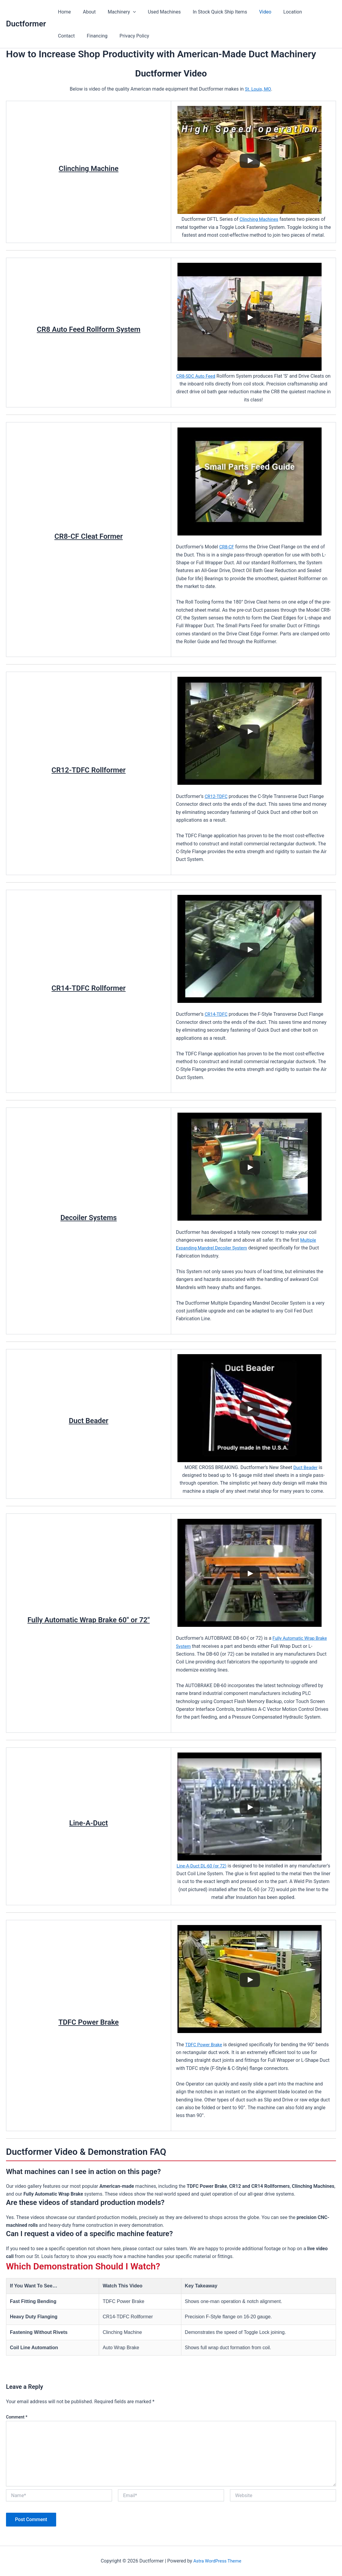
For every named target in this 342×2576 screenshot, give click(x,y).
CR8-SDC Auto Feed (199, 376)
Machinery (116, 12)
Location (277, 12)
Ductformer (26, 23)
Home (63, 12)
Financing (67, 36)
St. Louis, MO (258, 89)
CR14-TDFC (217, 1014)
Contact (304, 12)
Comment (16, 2417)
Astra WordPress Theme (217, 2561)
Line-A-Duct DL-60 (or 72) (218, 1866)
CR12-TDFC (217, 796)
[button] (127, 12)
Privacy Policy (102, 36)
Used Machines (155, 12)
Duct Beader (305, 1467)
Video (252, 12)
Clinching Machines (259, 219)
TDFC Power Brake (205, 2044)
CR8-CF (227, 547)
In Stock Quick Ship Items (209, 12)
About (85, 12)
